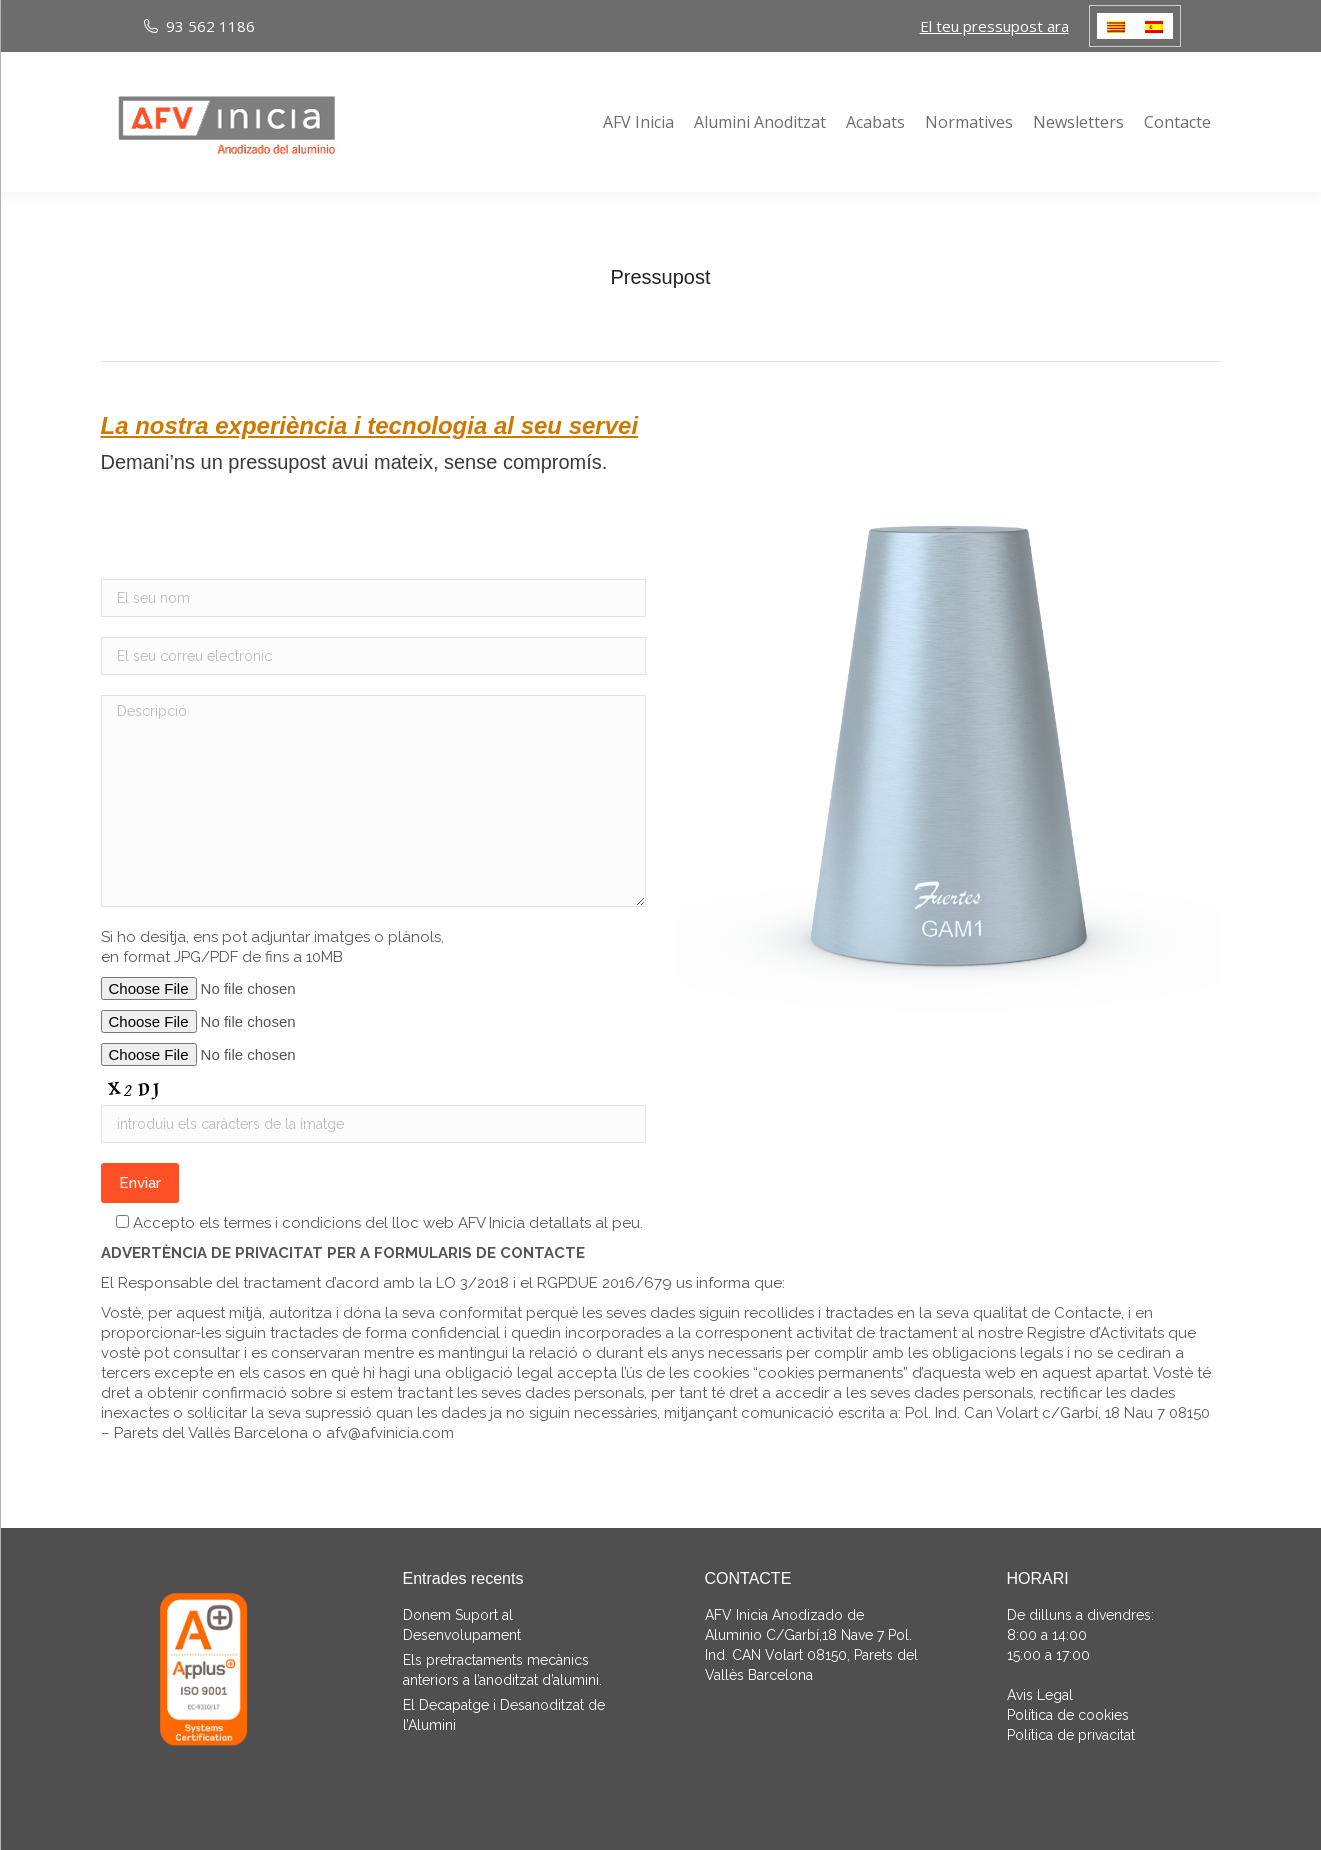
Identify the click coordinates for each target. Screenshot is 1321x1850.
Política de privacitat (1071, 1735)
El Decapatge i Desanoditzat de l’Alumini (504, 1715)
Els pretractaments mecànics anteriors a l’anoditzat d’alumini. (502, 1670)
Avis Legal (1040, 1695)
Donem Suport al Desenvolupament (462, 1625)
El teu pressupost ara (994, 26)
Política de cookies (1068, 1715)
